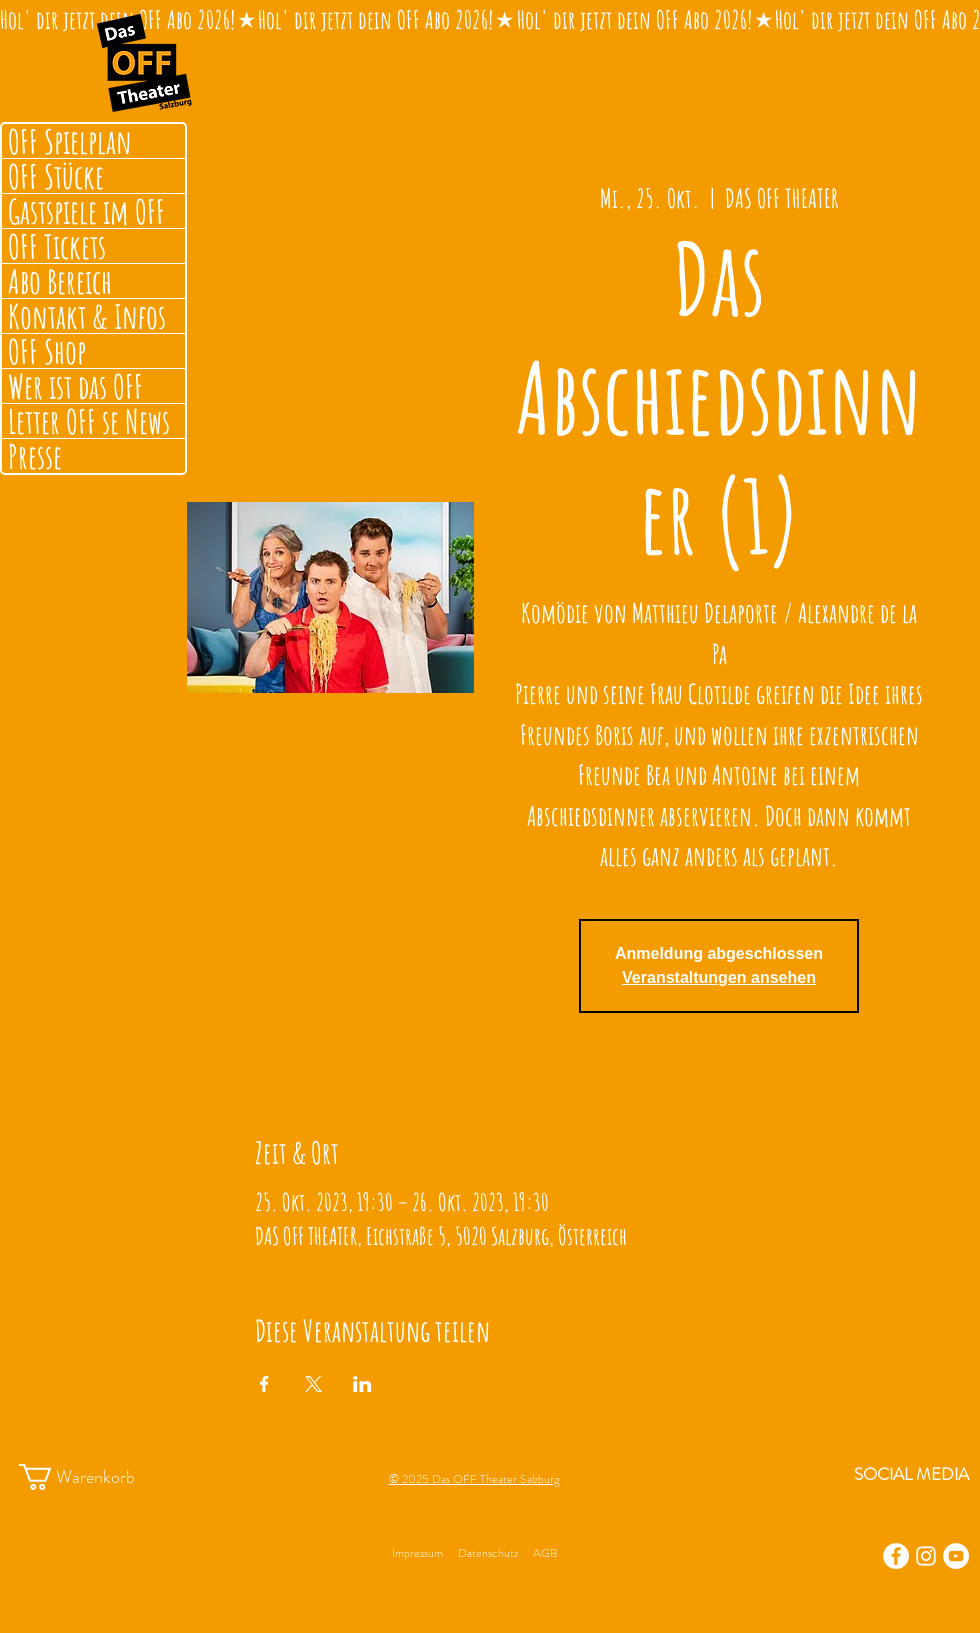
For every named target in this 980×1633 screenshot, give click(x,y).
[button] (95, 1477)
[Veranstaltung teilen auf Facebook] (264, 1384)
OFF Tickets (57, 246)
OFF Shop (47, 351)
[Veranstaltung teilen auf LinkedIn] (362, 1384)
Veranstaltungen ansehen (719, 977)
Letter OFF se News (89, 421)
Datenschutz (488, 1553)
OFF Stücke (56, 176)
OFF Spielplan (70, 141)
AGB (545, 1553)
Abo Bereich (60, 281)
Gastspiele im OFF (86, 211)
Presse (35, 456)
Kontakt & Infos (87, 316)
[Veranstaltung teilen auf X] (313, 1384)
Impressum (417, 1553)
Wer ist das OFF (75, 386)
